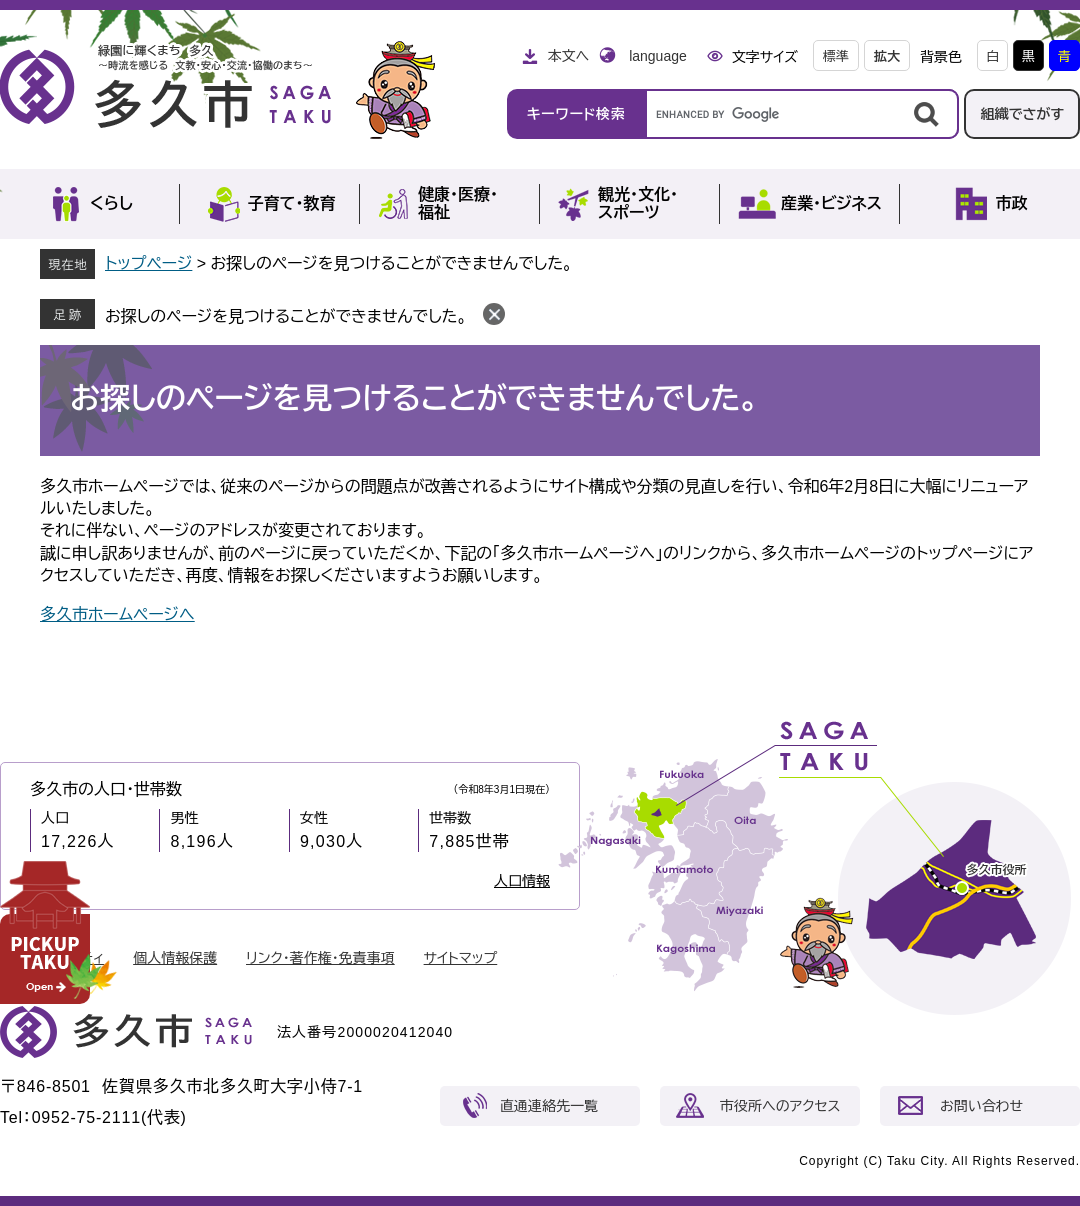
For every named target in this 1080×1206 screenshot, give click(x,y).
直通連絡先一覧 (549, 1106)
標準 (836, 56)
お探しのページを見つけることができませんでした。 (286, 316)
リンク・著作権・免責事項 (320, 958)
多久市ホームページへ (117, 614)
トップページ (148, 263)
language (658, 56)
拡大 (887, 56)
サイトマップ (461, 958)
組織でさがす (1022, 114)
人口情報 (522, 881)
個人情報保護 (175, 958)
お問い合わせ (981, 1106)
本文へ (568, 56)
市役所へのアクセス (780, 1106)
